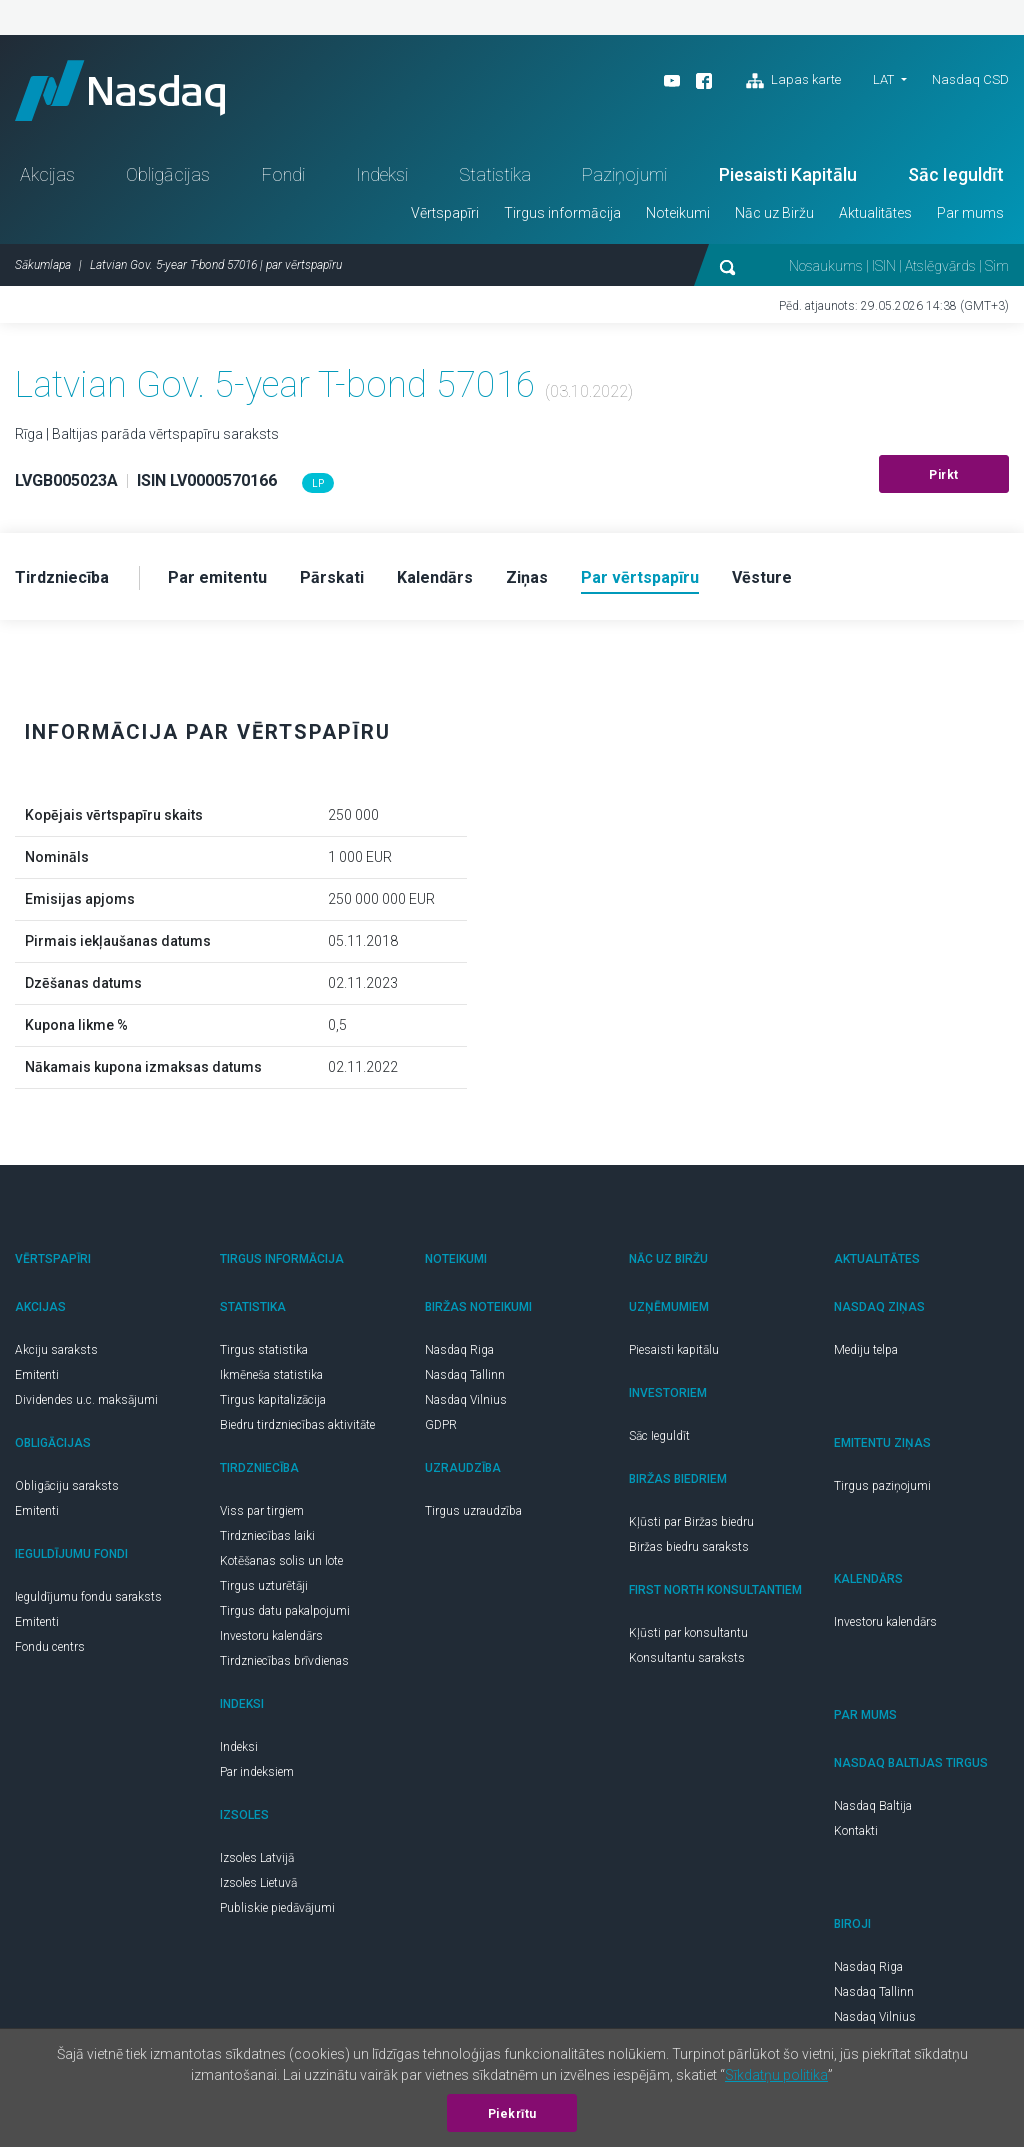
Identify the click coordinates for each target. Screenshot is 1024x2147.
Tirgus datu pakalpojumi (285, 1611)
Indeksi (382, 174)
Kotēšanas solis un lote (281, 1561)
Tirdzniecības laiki (267, 1536)
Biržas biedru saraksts (689, 1547)
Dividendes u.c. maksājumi (86, 1400)
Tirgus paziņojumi (882, 1486)
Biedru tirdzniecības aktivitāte (297, 1425)
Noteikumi (678, 213)
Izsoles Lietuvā (258, 1883)
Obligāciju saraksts (67, 1486)
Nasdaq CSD (970, 79)
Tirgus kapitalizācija (273, 1400)
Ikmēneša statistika (271, 1375)
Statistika (495, 174)
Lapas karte (793, 81)
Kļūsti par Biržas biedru (691, 1522)
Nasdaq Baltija (873, 1806)
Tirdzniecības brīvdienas (284, 1661)
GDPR (441, 1425)
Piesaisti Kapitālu (788, 174)
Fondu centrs (50, 1647)
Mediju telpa (866, 1350)
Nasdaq (120, 90)
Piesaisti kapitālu (674, 1350)
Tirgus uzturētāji (264, 1586)
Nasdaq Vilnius (466, 1400)
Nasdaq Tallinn (465, 1375)
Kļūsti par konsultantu (688, 1633)
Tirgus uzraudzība (473, 1511)
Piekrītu (512, 2114)
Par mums (970, 213)
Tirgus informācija (562, 213)
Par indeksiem (257, 1772)
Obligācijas (168, 174)
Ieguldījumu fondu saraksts (88, 1597)
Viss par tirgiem (262, 1511)
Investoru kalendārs (271, 1636)
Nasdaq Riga (459, 1350)
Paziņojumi (624, 174)
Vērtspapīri (445, 213)
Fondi (283, 174)
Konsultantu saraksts (687, 1658)
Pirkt (944, 475)
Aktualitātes (875, 213)
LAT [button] (883, 79)
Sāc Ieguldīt (956, 174)
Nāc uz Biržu (774, 213)
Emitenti (37, 1375)
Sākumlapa (43, 265)
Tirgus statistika (264, 1350)
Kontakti (856, 1831)
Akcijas (47, 174)
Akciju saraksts (56, 1350)
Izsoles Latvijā (257, 1858)
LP (318, 483)
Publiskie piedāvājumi (277, 1908)
